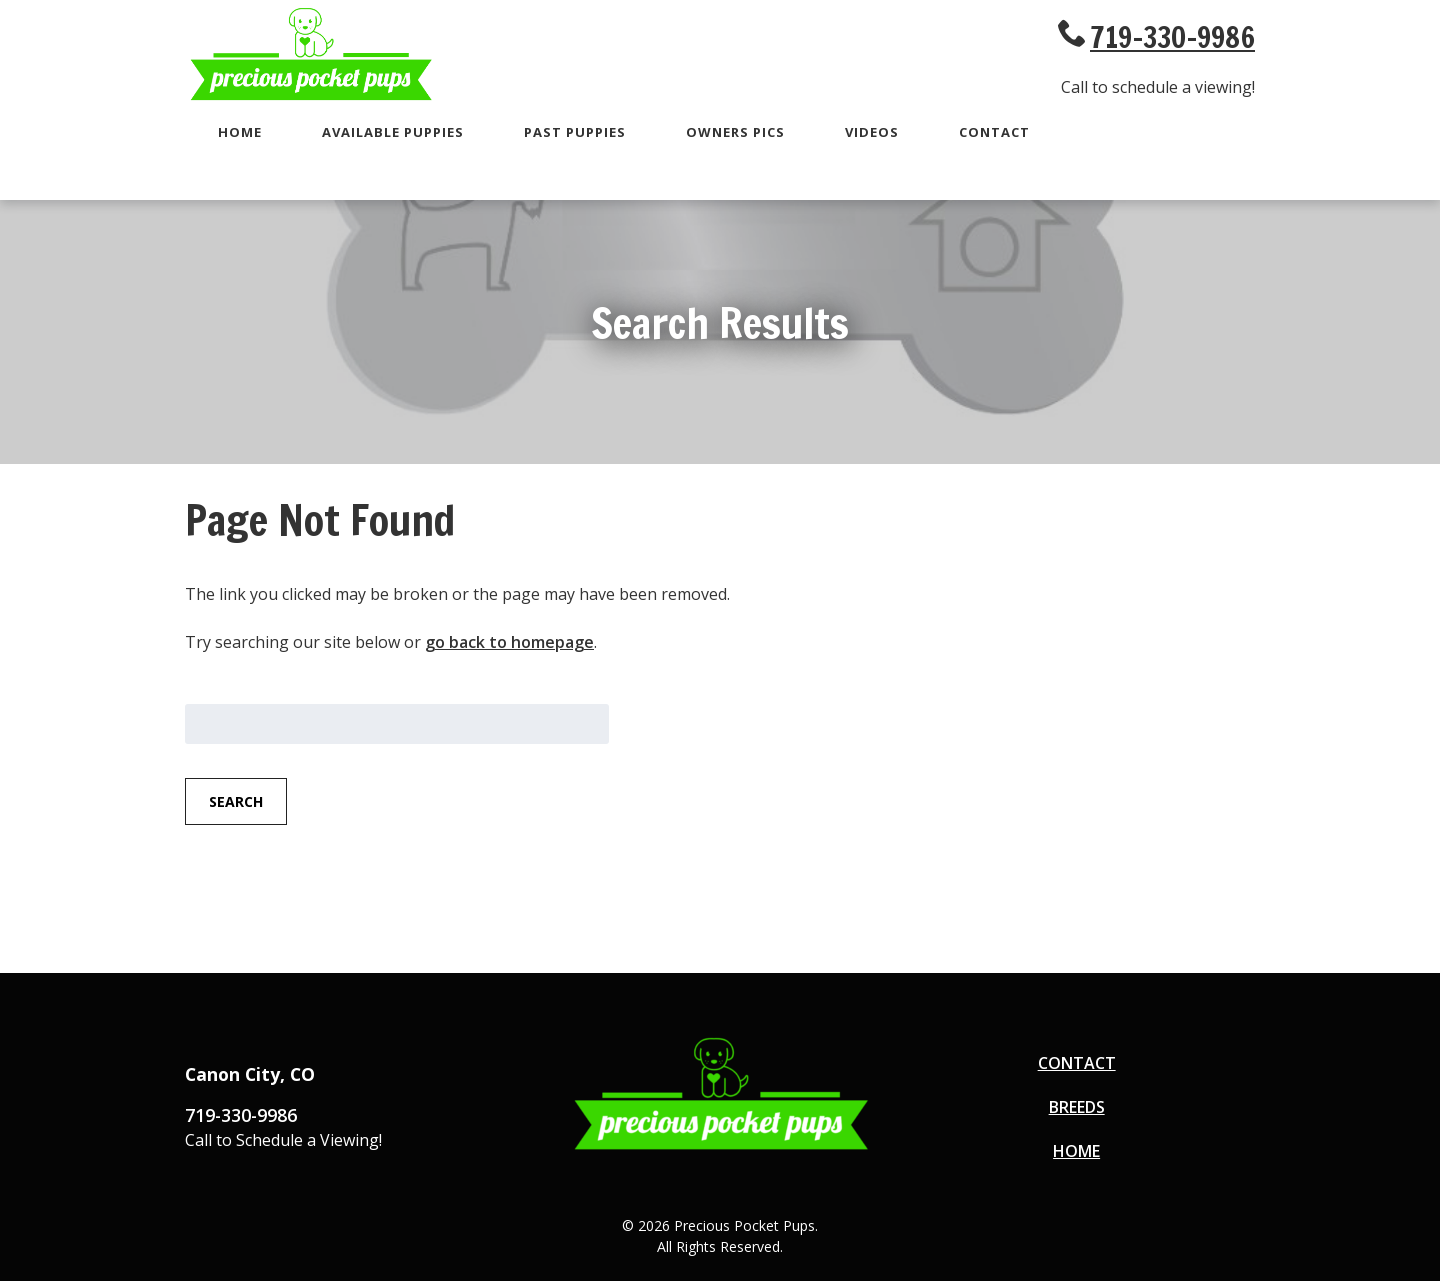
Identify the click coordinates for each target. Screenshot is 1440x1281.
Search (236, 801)
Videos (872, 132)
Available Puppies (393, 132)
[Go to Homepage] (310, 97)
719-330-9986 (1172, 37)
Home (240, 132)
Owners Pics (735, 132)
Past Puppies (575, 132)
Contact (994, 132)
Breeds (1077, 1107)
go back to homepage (509, 642)
